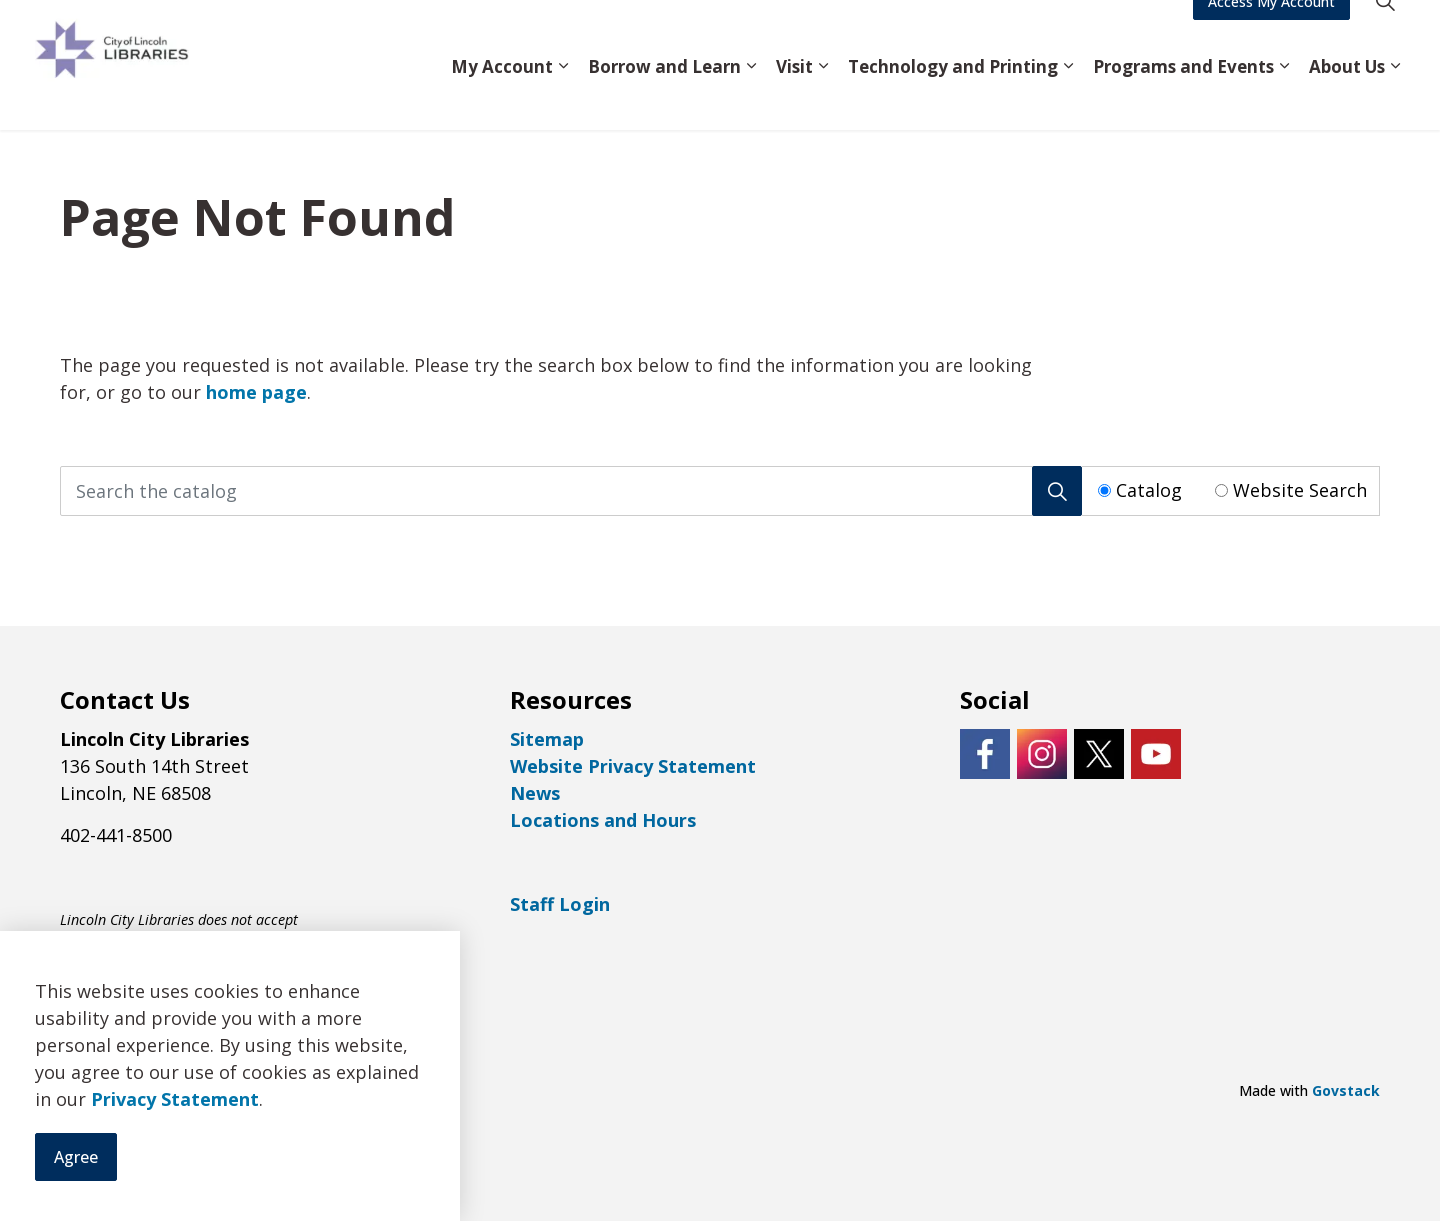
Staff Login (560, 904)
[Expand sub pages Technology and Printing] (1068, 97)
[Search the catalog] (571, 491)
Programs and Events (1183, 96)
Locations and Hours (603, 820)
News (535, 793)
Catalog (1149, 490)
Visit (794, 96)
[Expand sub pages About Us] (1395, 97)
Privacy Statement (175, 1168)
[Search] (1057, 491)
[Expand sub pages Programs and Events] (1284, 97)
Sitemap (547, 739)
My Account (502, 96)
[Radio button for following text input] (1104, 490)
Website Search (1300, 490)
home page (256, 392)
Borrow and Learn (664, 96)
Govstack (1346, 1090)
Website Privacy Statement (633, 766)
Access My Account (1271, 32)
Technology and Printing (953, 96)
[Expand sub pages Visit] (823, 97)
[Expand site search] (1385, 32)
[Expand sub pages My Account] (563, 97)
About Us (1347, 96)
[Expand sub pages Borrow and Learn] (751, 97)
